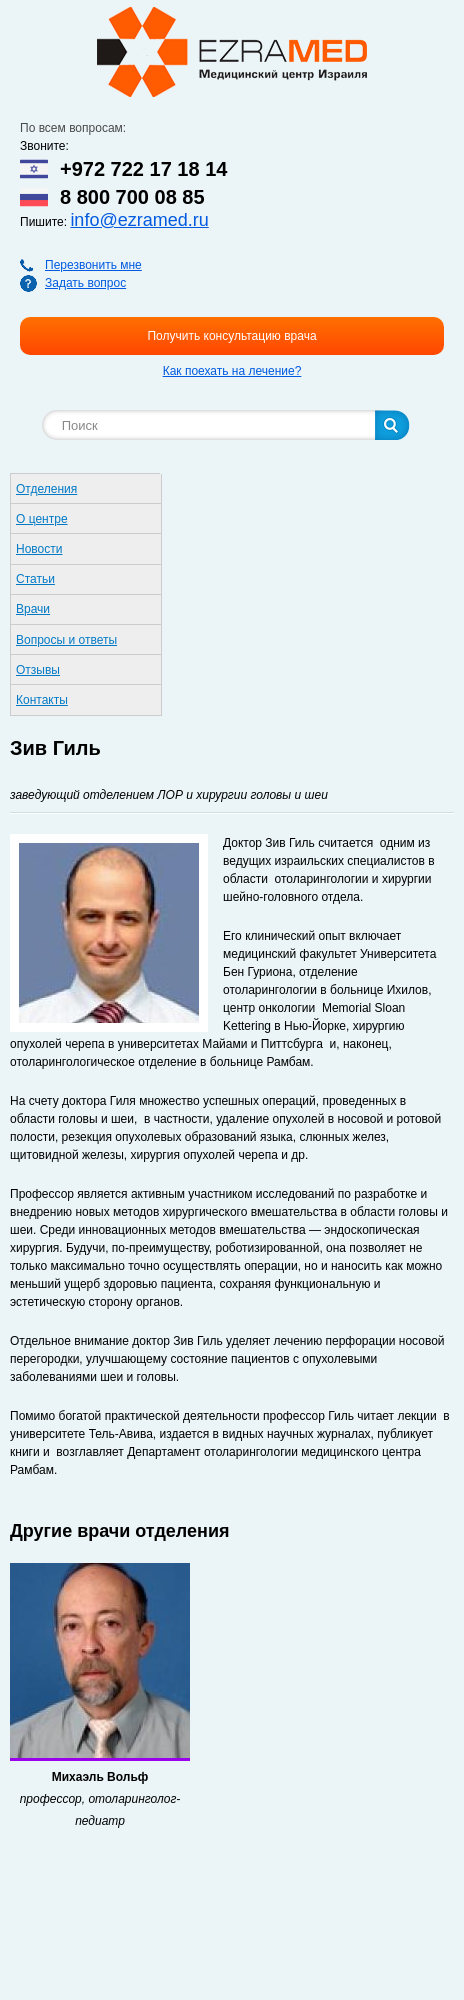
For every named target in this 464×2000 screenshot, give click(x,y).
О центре (42, 519)
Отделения (46, 489)
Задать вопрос (85, 283)
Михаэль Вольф (100, 1777)
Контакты (42, 700)
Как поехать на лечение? (232, 371)
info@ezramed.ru (139, 220)
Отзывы (38, 670)
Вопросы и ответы (66, 640)
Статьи (35, 579)
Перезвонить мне (93, 265)
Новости (39, 549)
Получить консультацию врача (231, 336)
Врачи (33, 609)
